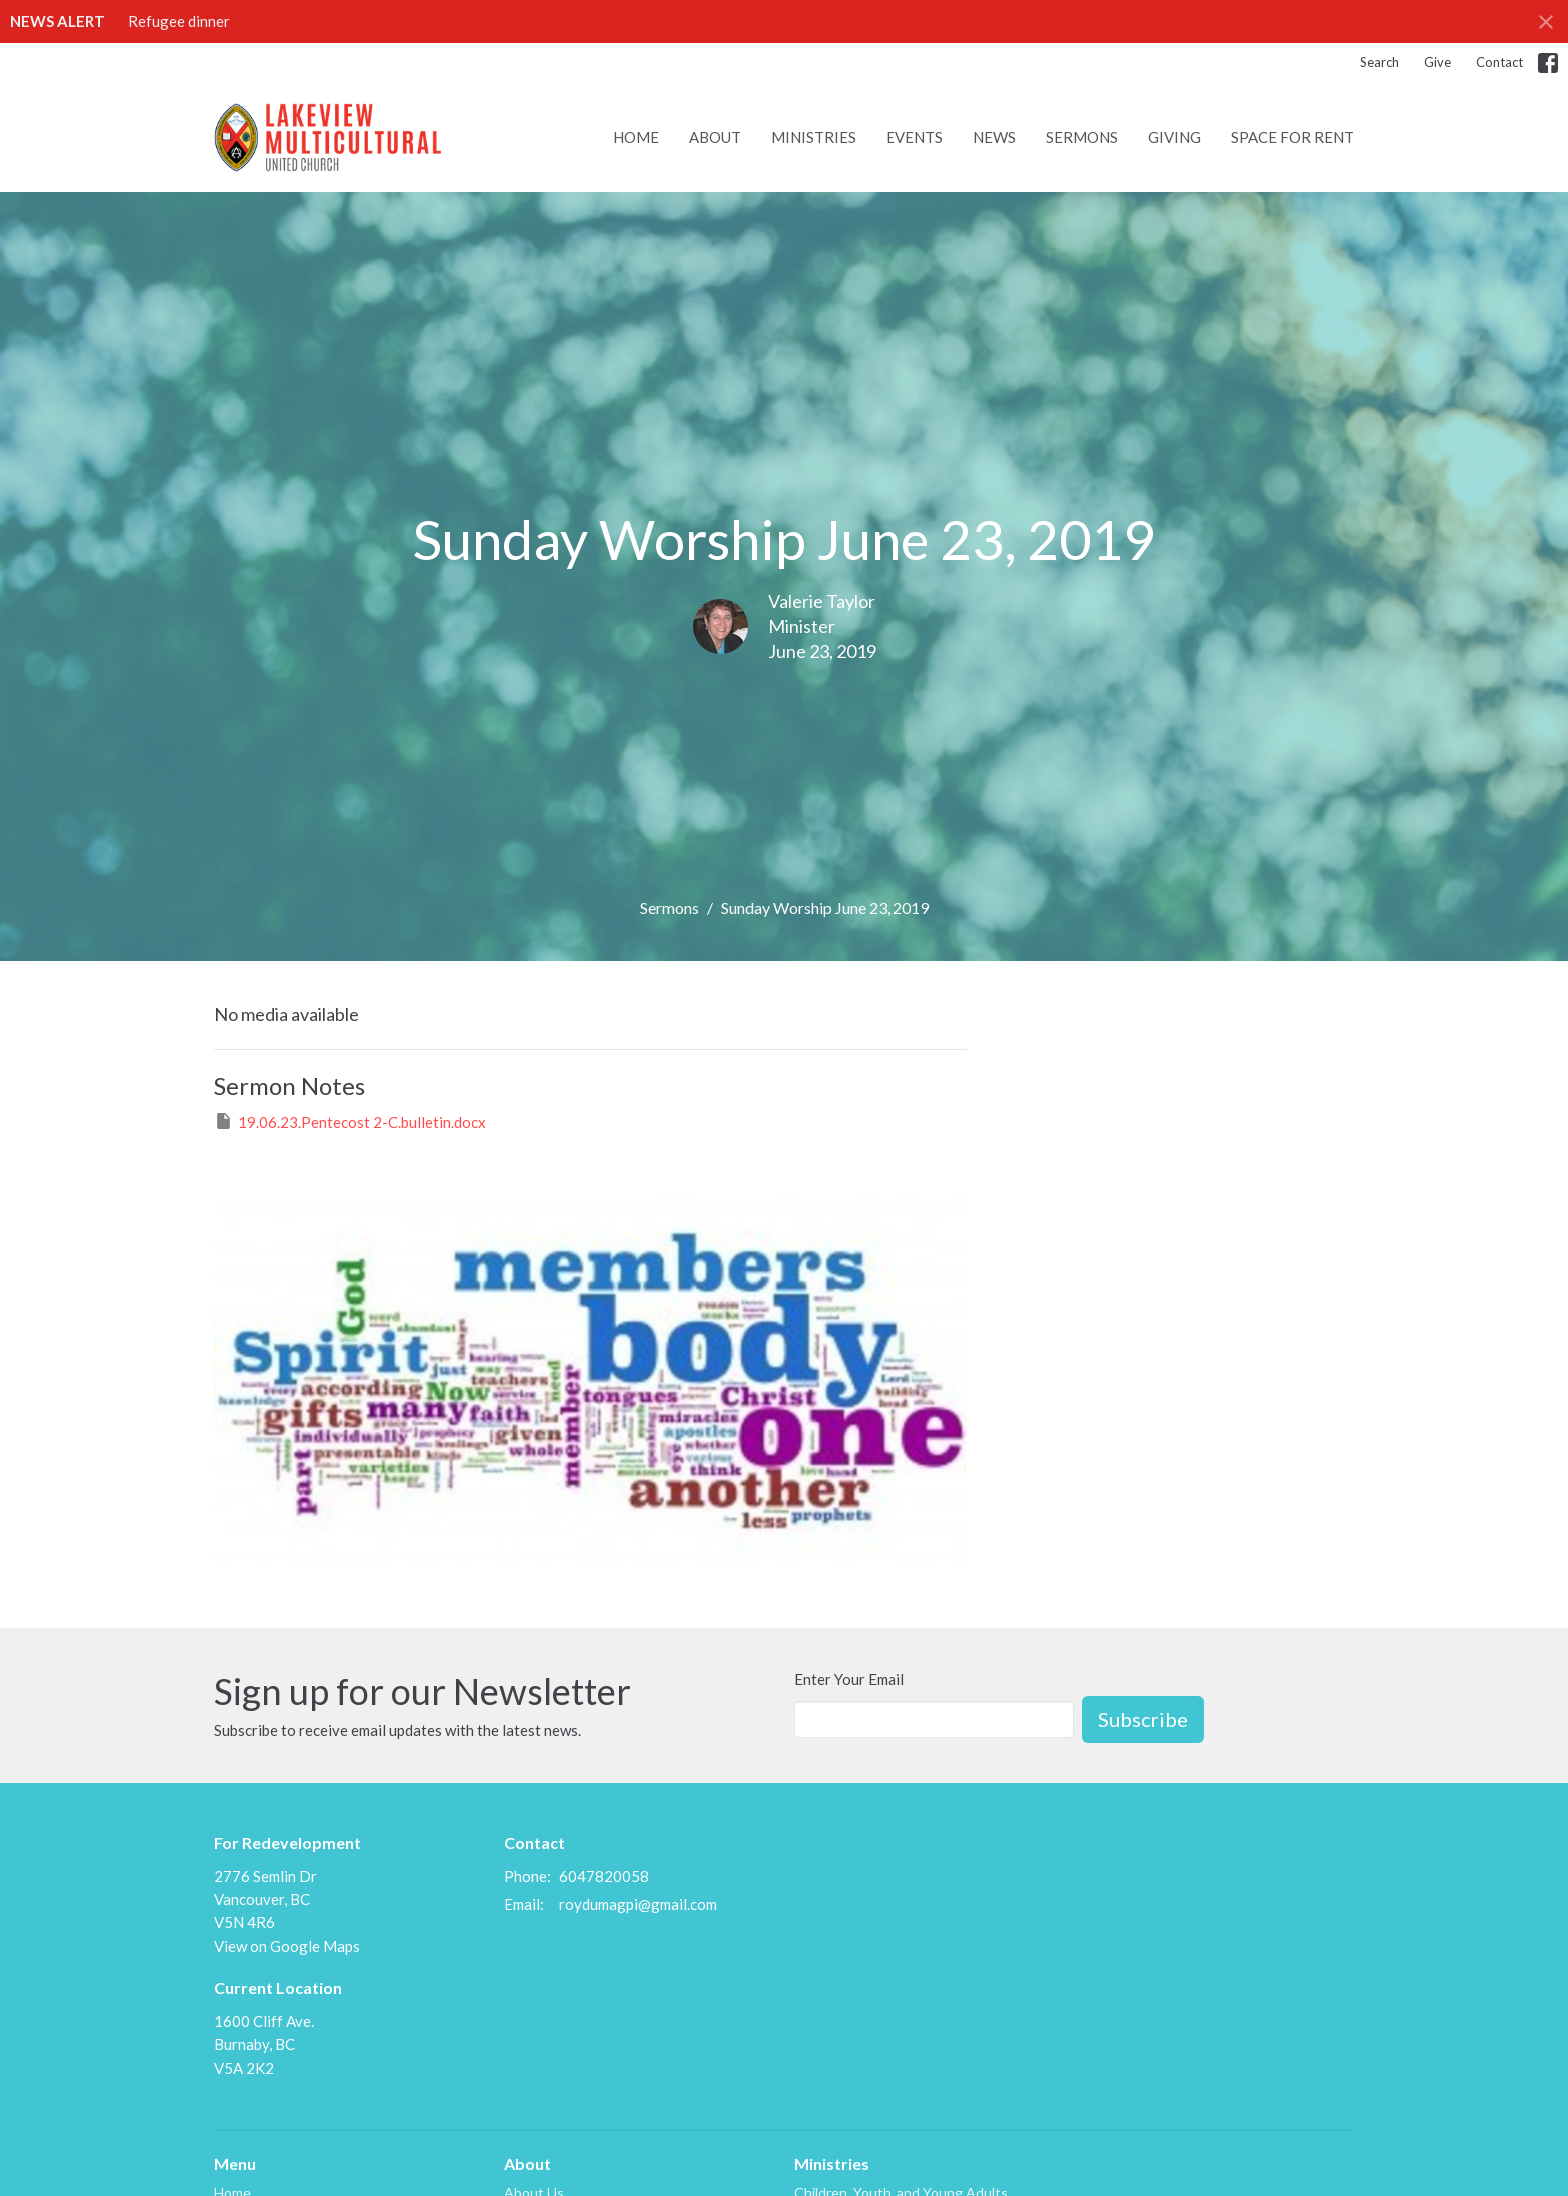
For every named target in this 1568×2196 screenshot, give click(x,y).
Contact (1499, 62)
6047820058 (604, 1876)
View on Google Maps (287, 1946)
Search (1379, 62)
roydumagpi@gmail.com (638, 1904)
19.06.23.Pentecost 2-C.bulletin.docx (350, 1121)
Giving (1174, 137)
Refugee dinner (179, 21)
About (715, 137)
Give (1437, 62)
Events (914, 137)
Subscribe (1143, 1719)
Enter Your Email (849, 1679)
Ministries (813, 137)
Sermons (1082, 137)
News (994, 137)
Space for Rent (1292, 137)
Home (636, 137)
